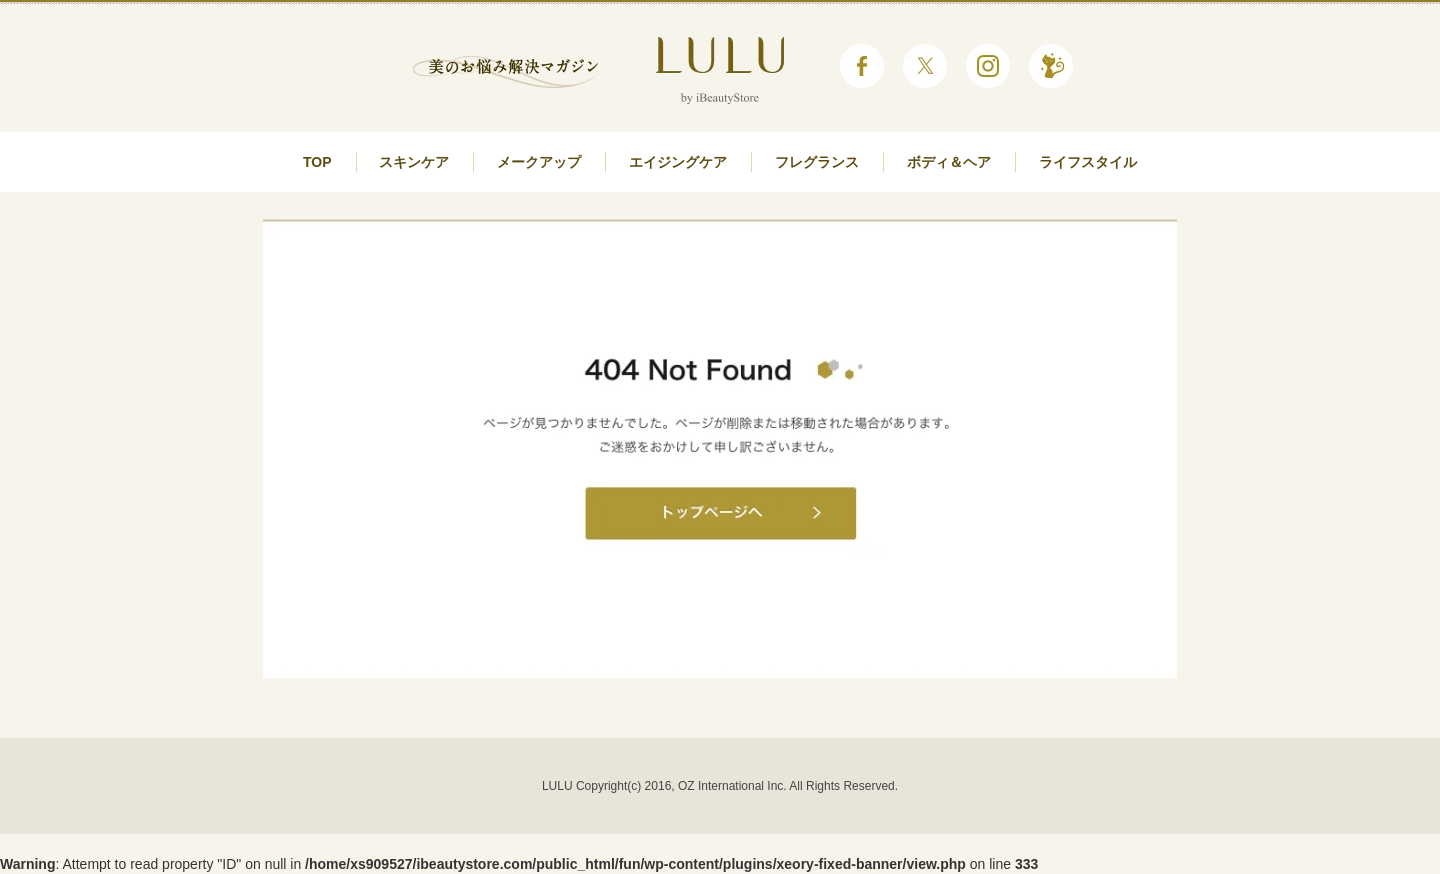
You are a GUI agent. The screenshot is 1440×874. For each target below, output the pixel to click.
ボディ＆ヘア (949, 162)
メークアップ (539, 162)
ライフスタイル (1088, 162)
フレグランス (817, 162)
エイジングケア (678, 162)
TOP (317, 162)
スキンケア (414, 162)
